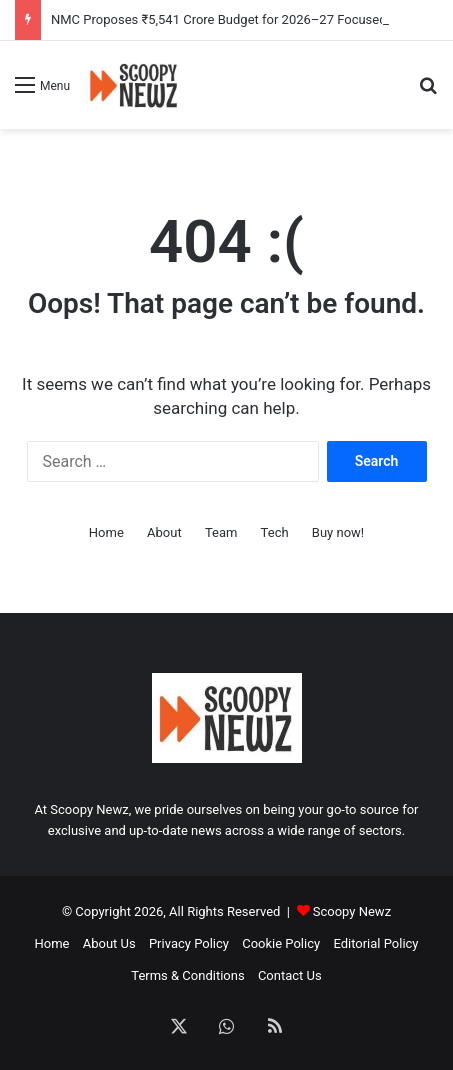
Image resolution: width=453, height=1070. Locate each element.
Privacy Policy (189, 943)
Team (221, 532)
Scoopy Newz (352, 911)
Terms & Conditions (187, 975)
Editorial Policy (375, 943)
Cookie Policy (281, 943)
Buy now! (338, 532)
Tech (275, 532)
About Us (109, 943)
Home (106, 532)
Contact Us (290, 975)
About (164, 532)
